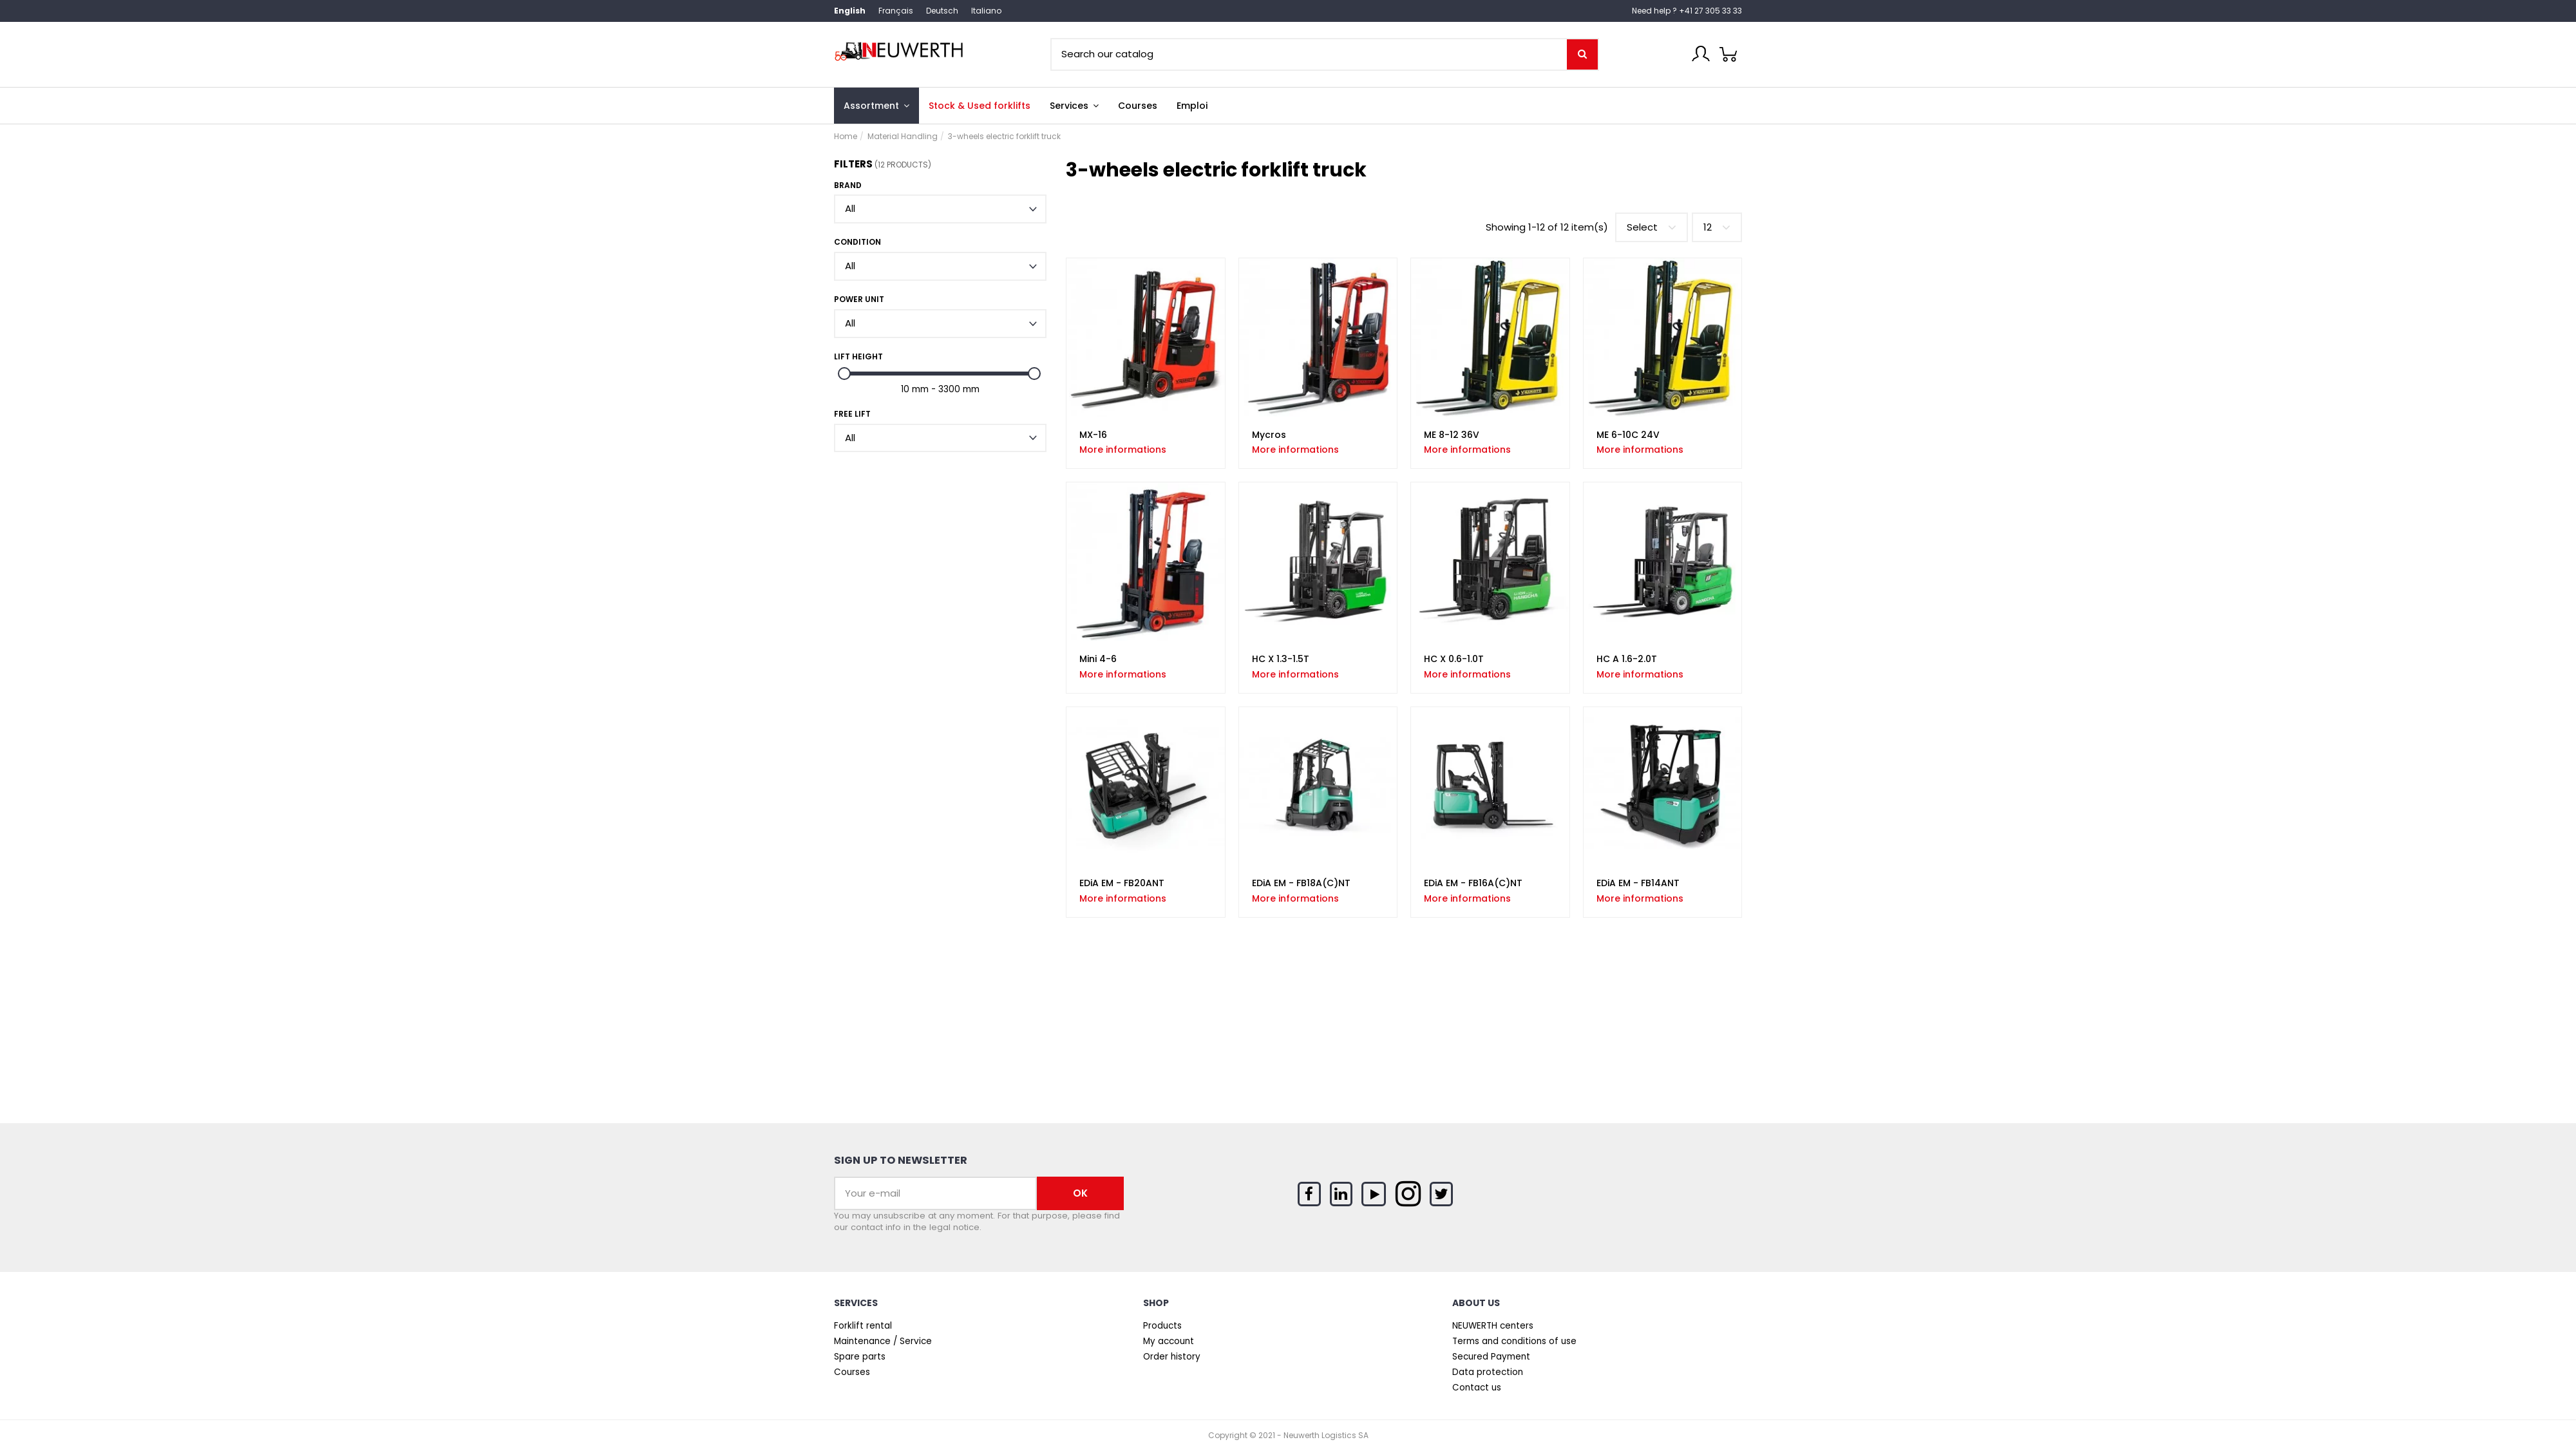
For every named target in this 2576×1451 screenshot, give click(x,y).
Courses (852, 1372)
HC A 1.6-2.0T (1626, 658)
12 (1716, 227)
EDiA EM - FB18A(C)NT (1301, 883)
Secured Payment (1491, 1357)
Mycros (1269, 434)
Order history (1171, 1357)
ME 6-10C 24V (1628, 434)
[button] (1074, 106)
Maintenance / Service (883, 1341)
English (850, 10)
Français (895, 10)
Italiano (986, 10)
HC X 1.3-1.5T (1280, 658)
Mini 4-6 (1098, 658)
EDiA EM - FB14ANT (1638, 883)
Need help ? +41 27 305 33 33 (1687, 10)
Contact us (1476, 1388)
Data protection (1487, 1372)
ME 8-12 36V (1451, 434)
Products (1162, 1326)
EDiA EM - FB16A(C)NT (1473, 883)
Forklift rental (863, 1326)
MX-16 (1093, 434)
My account (1168, 1341)
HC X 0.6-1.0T (1454, 658)
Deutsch (942, 10)
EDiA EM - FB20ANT (1121, 883)
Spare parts (860, 1357)
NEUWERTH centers (1492, 1326)
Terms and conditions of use (1514, 1341)
